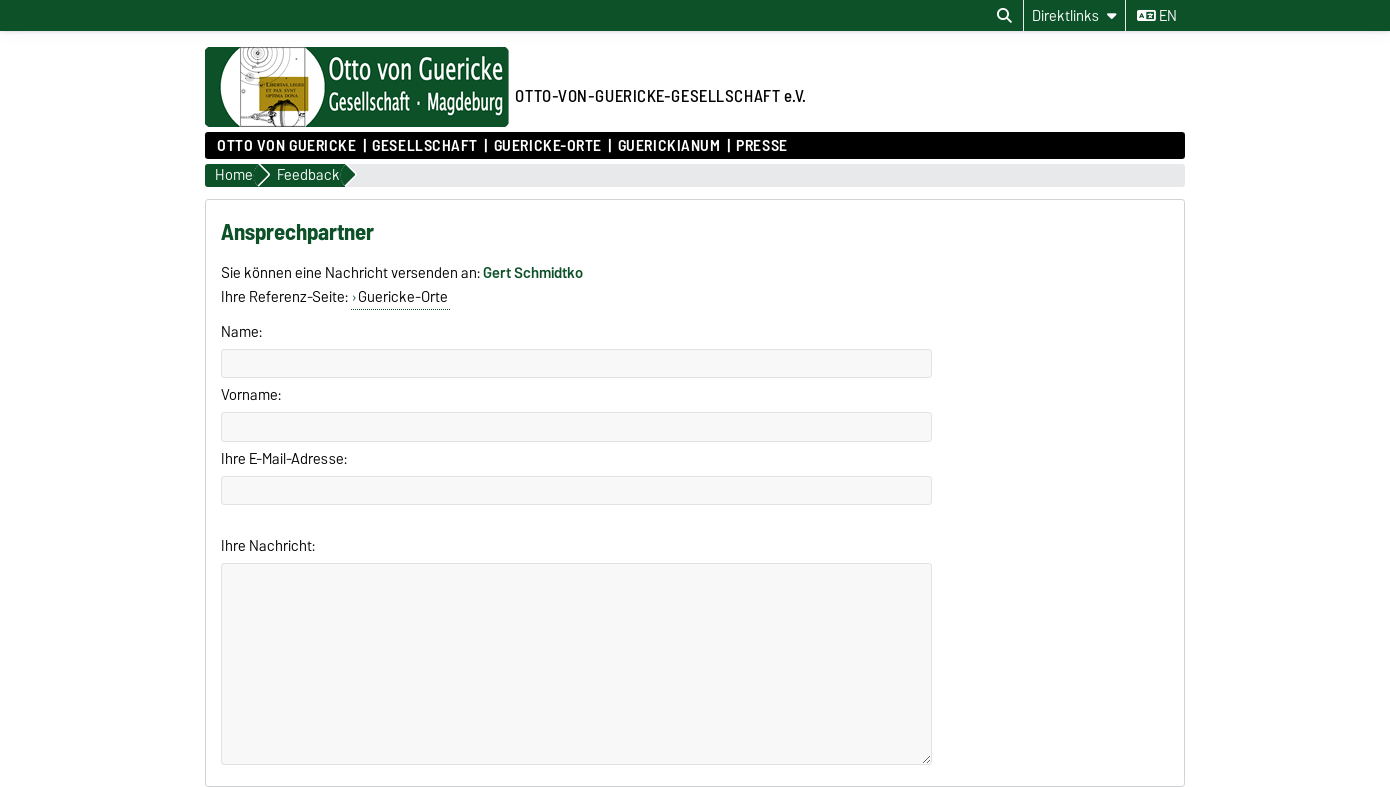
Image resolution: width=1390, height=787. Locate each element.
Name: (241, 332)
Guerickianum (669, 146)
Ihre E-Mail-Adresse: (284, 459)
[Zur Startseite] (357, 122)
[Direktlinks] (1074, 15)
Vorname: (251, 395)
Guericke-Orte (548, 146)
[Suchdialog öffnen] (1004, 16)
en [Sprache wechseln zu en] (1157, 16)
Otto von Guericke (287, 146)
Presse (761, 146)
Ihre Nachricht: (268, 546)
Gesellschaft (425, 146)
